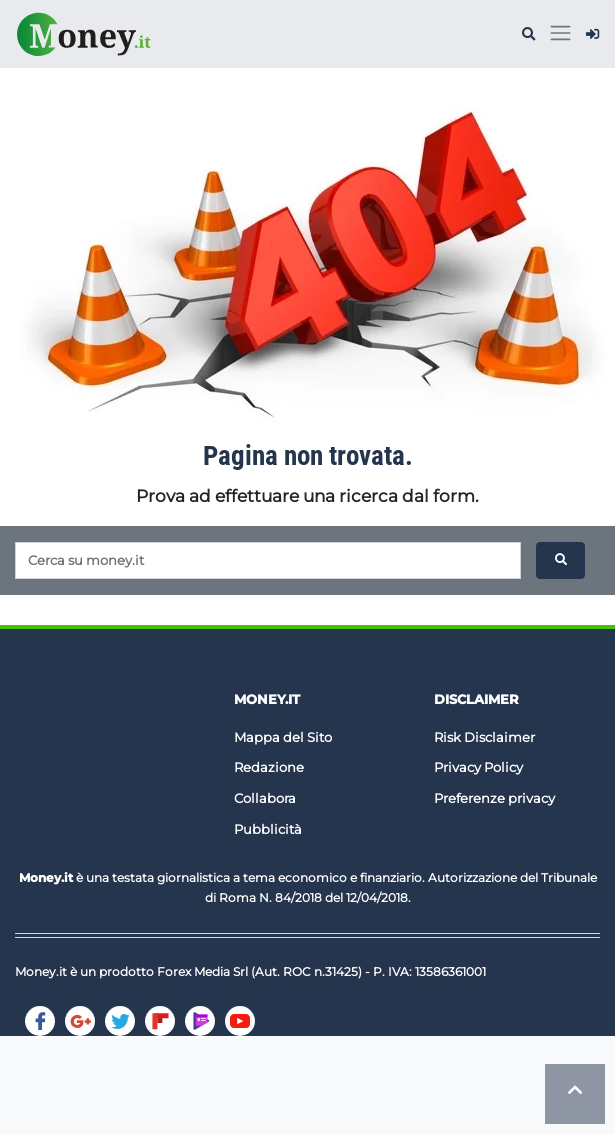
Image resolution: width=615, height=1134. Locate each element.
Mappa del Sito (283, 737)
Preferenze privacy (494, 798)
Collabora (265, 798)
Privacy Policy (478, 767)
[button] (528, 34)
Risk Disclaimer (484, 737)
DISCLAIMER (476, 699)
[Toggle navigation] (560, 33)
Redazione (269, 767)
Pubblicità (268, 829)
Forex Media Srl (202, 971)
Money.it (267, 699)
